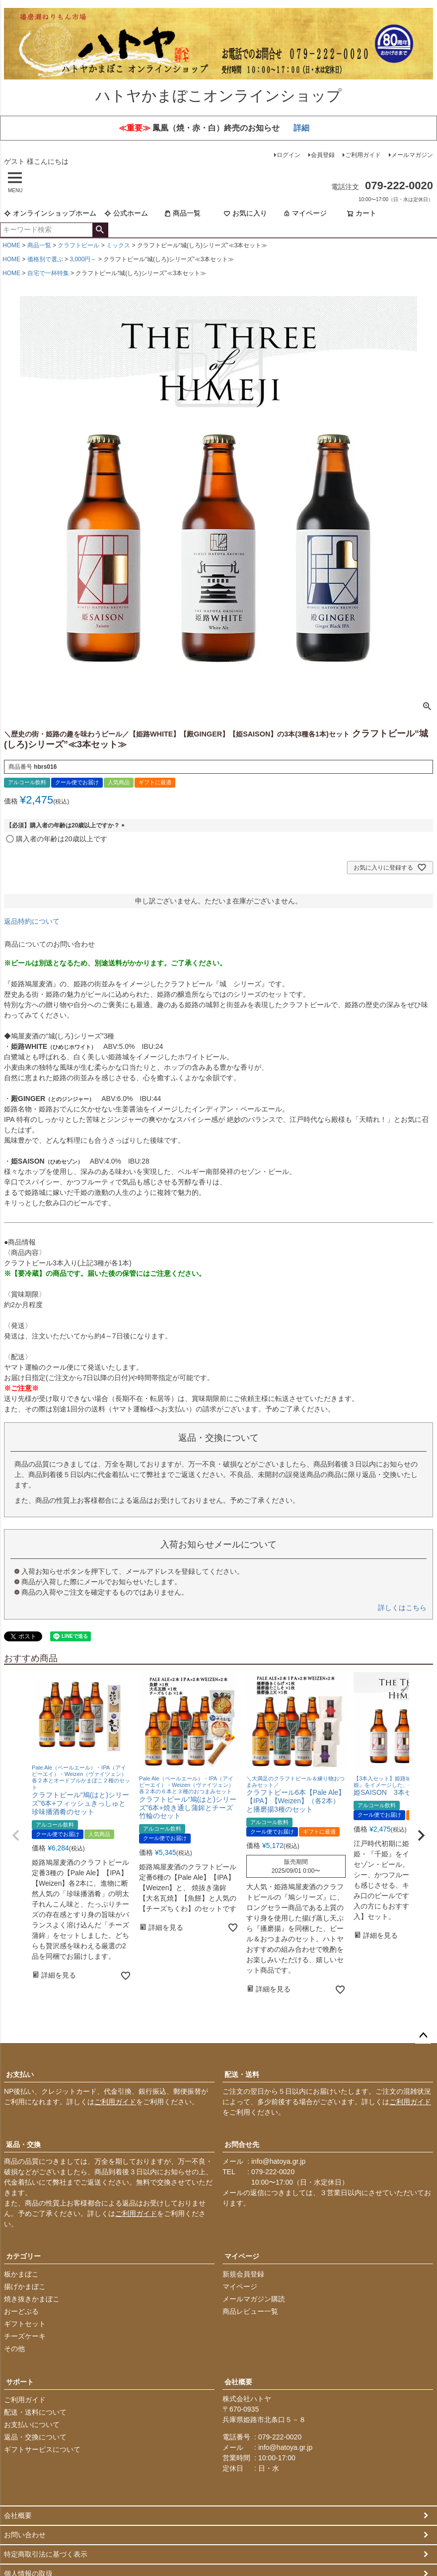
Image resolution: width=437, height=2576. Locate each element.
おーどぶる (21, 2312)
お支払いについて (32, 2425)
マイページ (305, 214)
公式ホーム (126, 214)
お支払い (20, 2075)
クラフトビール (78, 245)
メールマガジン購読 (253, 2299)
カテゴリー (23, 2257)
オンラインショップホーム (50, 214)
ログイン (288, 155)
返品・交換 (23, 2145)
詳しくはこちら (402, 1608)
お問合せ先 (241, 2145)
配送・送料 (241, 2075)
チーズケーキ (25, 2337)
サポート (20, 2382)
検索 (100, 230)
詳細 (301, 128)
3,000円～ (83, 259)
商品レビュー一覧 (250, 2312)
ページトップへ (423, 2036)
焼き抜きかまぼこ (32, 2299)
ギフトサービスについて (42, 2450)
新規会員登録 (243, 2275)
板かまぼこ (21, 2275)
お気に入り (245, 214)
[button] (16, 1836)
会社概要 (238, 2382)
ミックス (118, 245)
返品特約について (32, 921)
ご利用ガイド (363, 155)
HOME (11, 245)
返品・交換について (35, 2437)
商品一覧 (182, 214)
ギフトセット (25, 2324)
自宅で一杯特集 (48, 273)
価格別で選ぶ (45, 259)
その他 (14, 2349)
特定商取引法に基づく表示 (45, 2555)
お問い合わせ (25, 2535)
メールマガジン (412, 155)
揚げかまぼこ (25, 2287)
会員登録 (323, 155)
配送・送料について (35, 2413)
